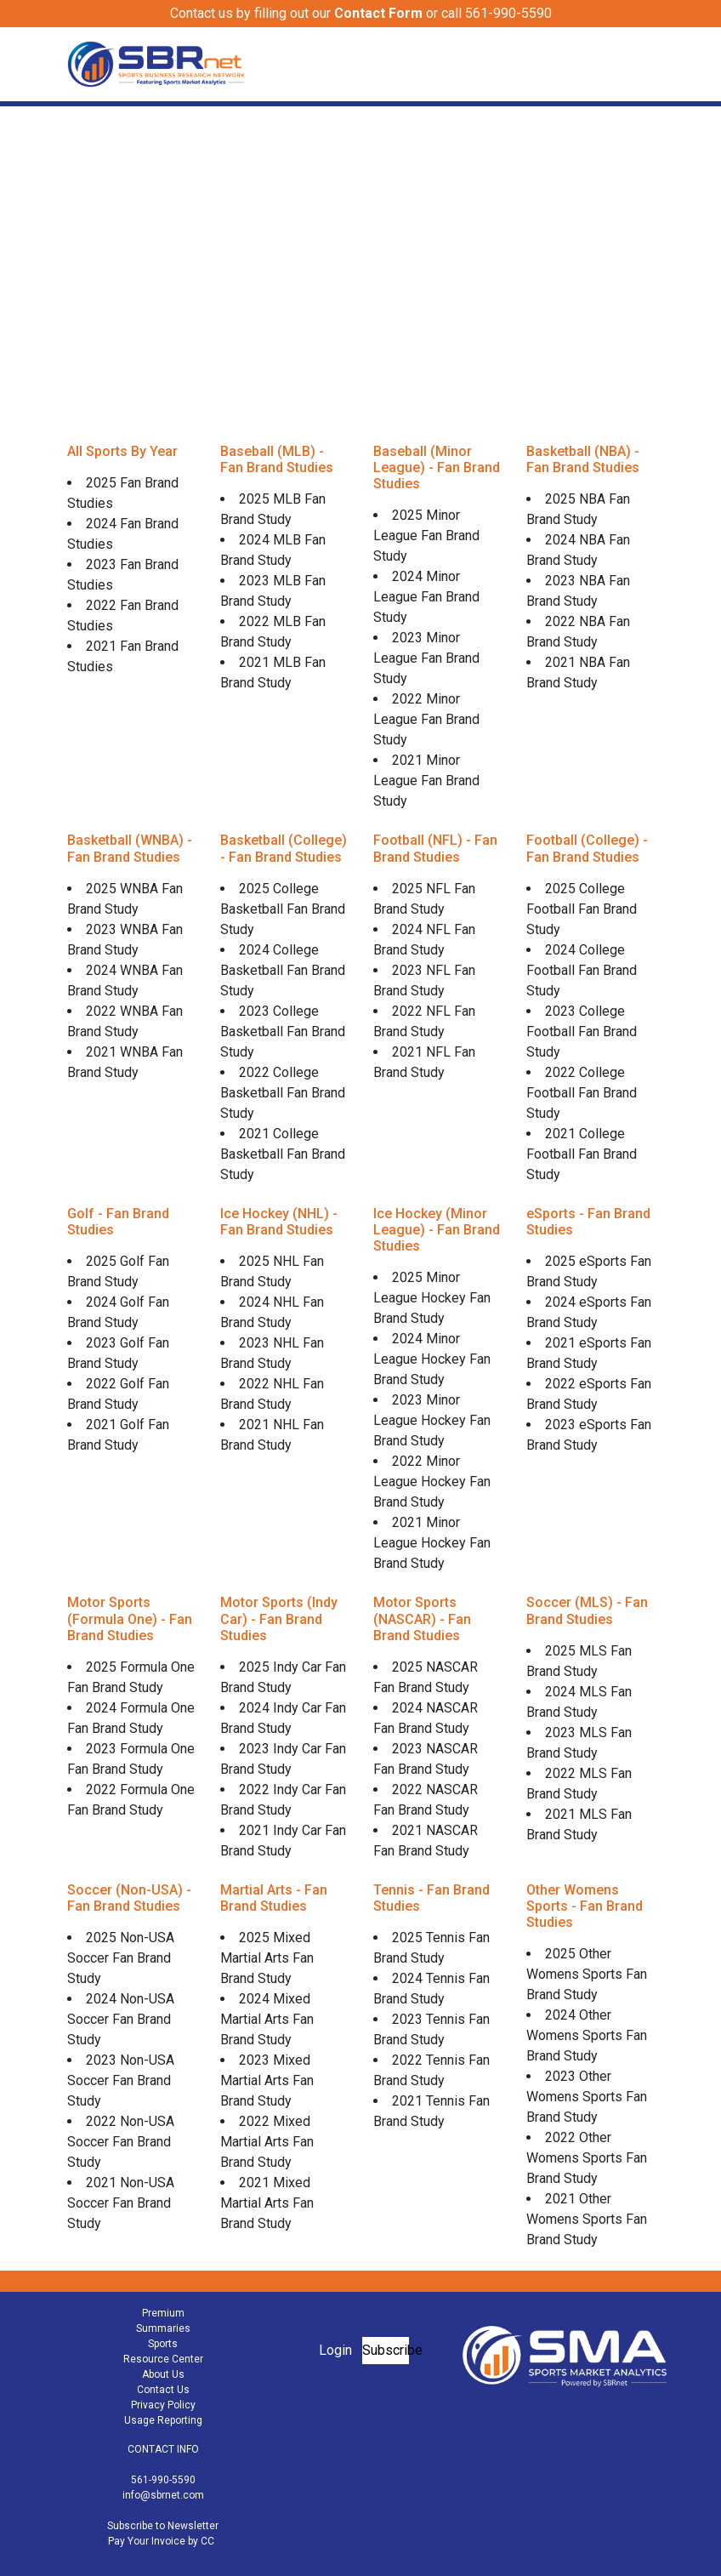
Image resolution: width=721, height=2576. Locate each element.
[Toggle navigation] (643, 64)
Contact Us (163, 2390)
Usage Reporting (163, 2420)
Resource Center (163, 2359)
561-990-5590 (163, 2480)
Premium (163, 2313)
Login (335, 2350)
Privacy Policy (163, 2405)
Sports (163, 2344)
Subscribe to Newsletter (163, 2526)
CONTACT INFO (163, 2449)
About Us (163, 2374)
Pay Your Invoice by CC (161, 2541)
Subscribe (385, 2350)
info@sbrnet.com (163, 2495)
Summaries (163, 2328)
